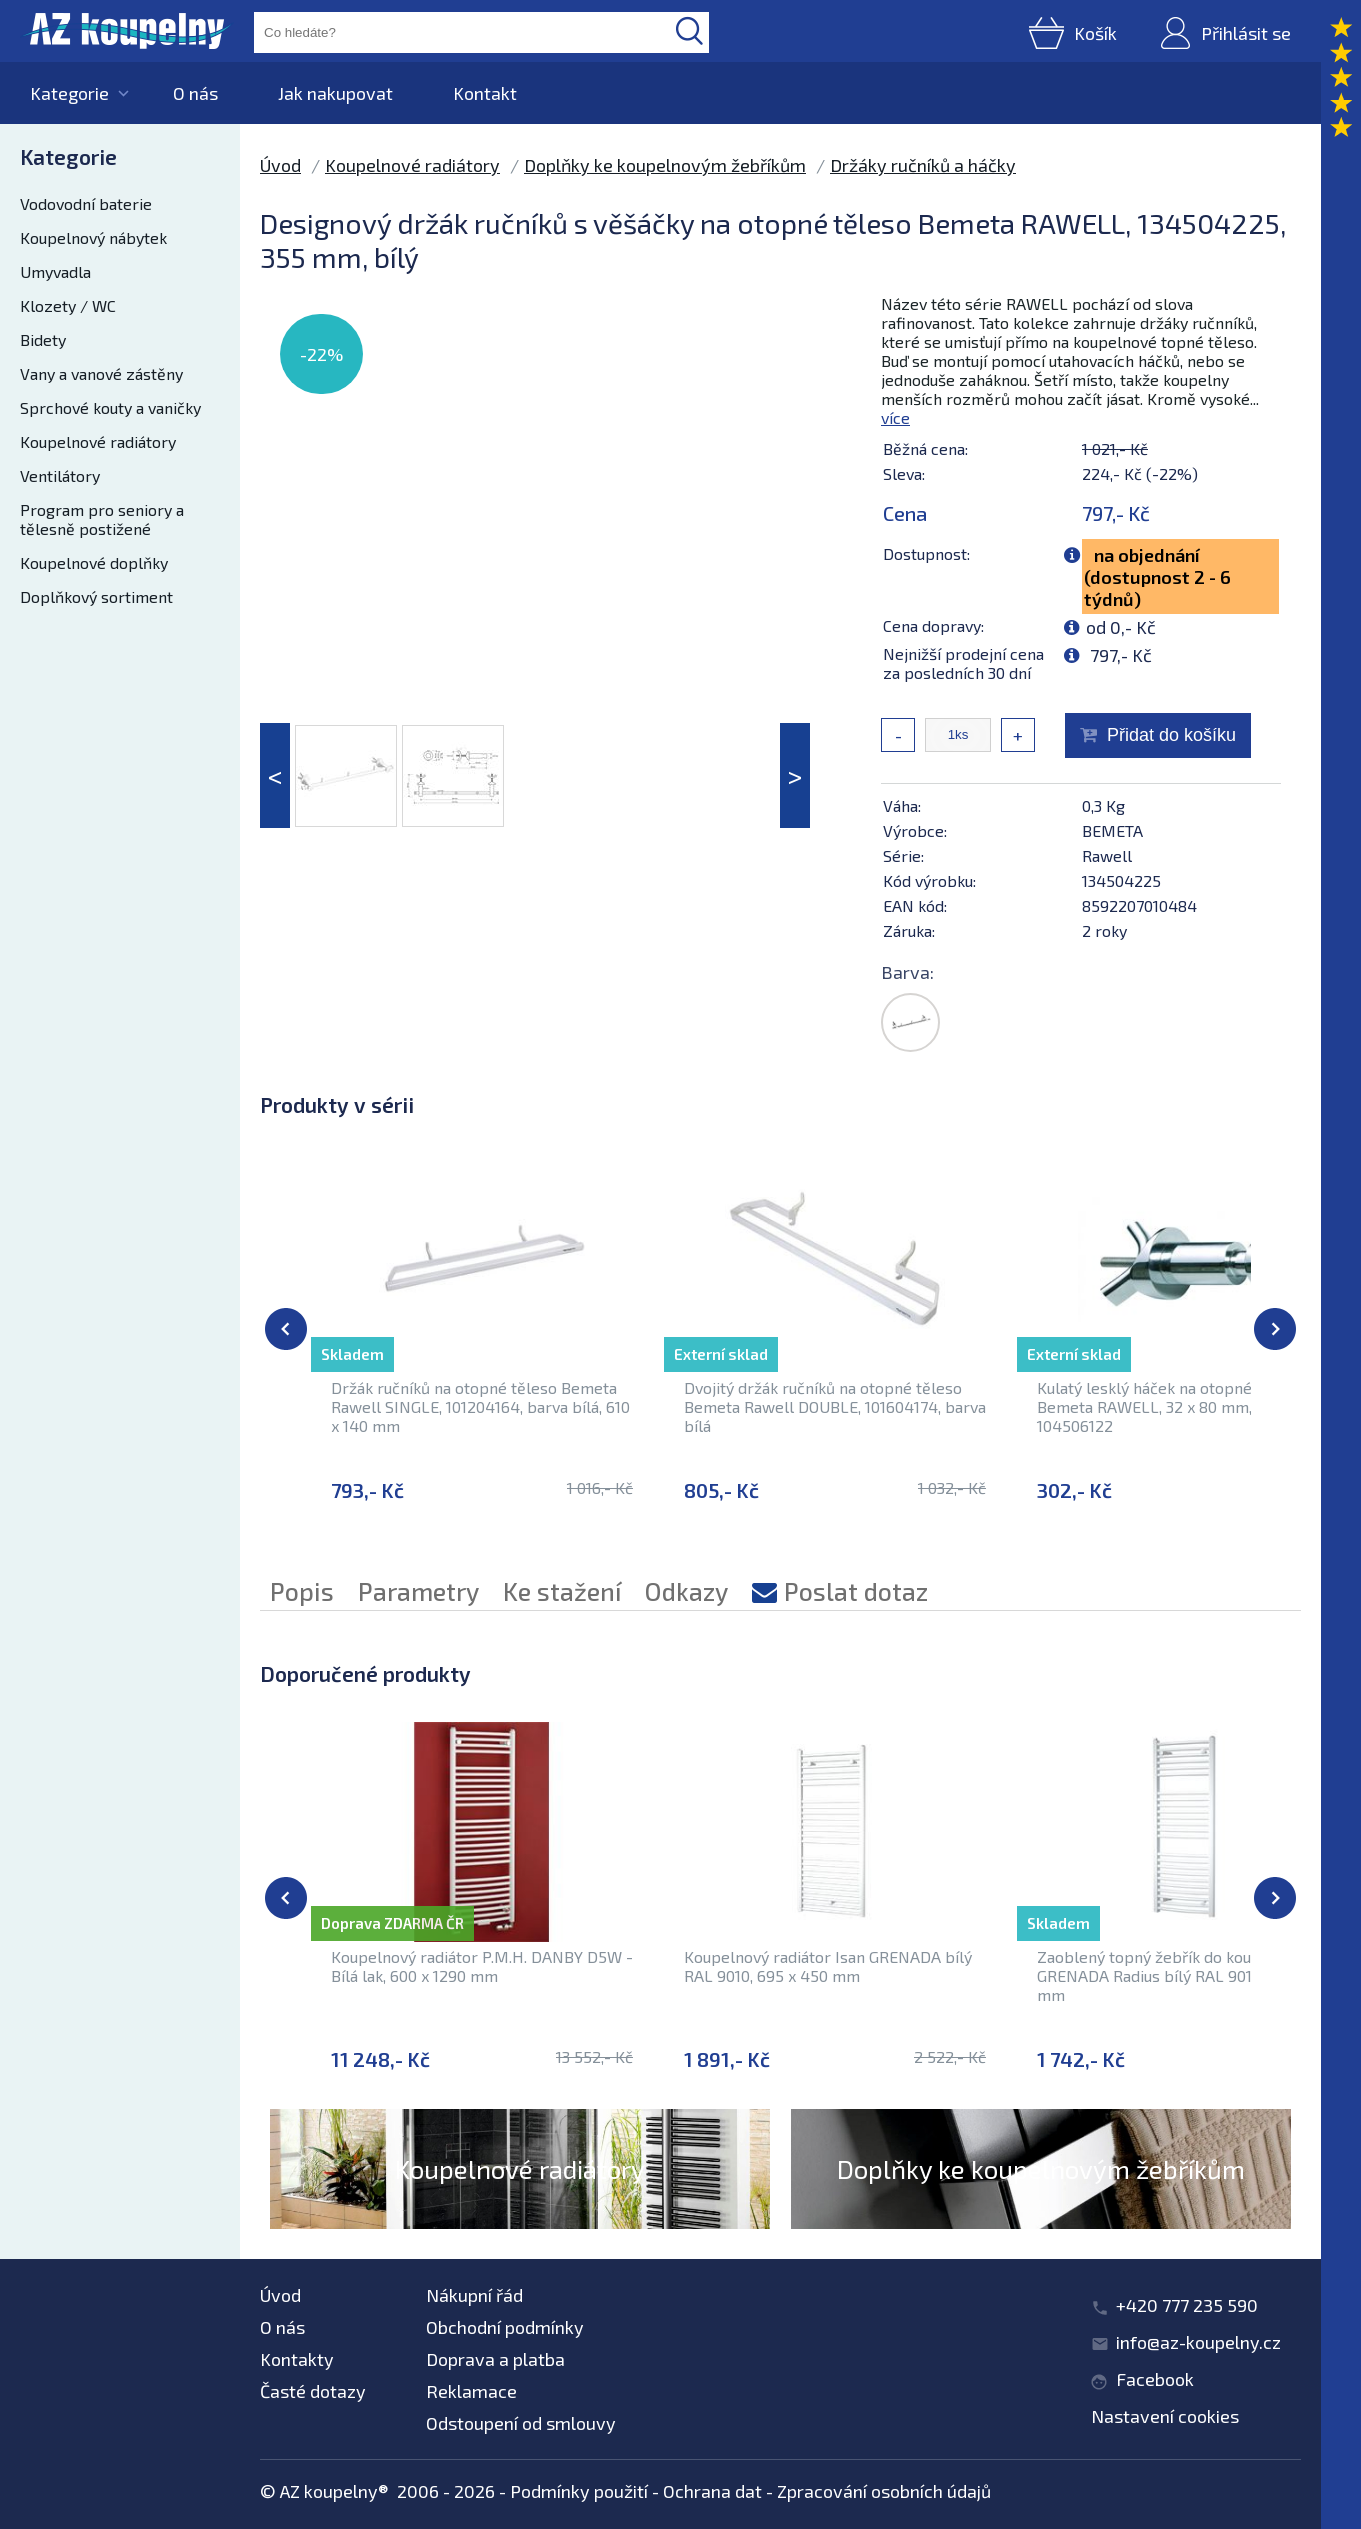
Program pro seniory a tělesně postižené (102, 519)
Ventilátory (60, 475)
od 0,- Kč (1121, 627)
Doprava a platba (495, 2359)
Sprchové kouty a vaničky (110, 407)
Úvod (280, 165)
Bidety (43, 339)
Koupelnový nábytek (93, 237)
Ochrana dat (712, 2491)
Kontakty (297, 2359)
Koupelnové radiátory (98, 441)
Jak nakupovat (335, 93)
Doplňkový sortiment (96, 596)
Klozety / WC (68, 305)
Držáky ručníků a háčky (923, 165)
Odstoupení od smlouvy (521, 2423)
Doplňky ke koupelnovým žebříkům (665, 165)
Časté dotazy (313, 2391)
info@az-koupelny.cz (1198, 2342)
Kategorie (69, 93)
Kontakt (485, 93)
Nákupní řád (474, 2295)
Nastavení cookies (1165, 2416)
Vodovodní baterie (86, 203)
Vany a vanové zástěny (101, 373)
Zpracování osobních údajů (884, 2491)
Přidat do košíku (1171, 735)
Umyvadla (55, 271)
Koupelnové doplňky (94, 562)
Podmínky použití (579, 2491)
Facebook (1155, 2379)
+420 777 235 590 (1187, 2305)
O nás (195, 93)
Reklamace (471, 2391)
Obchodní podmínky (505, 2327)
